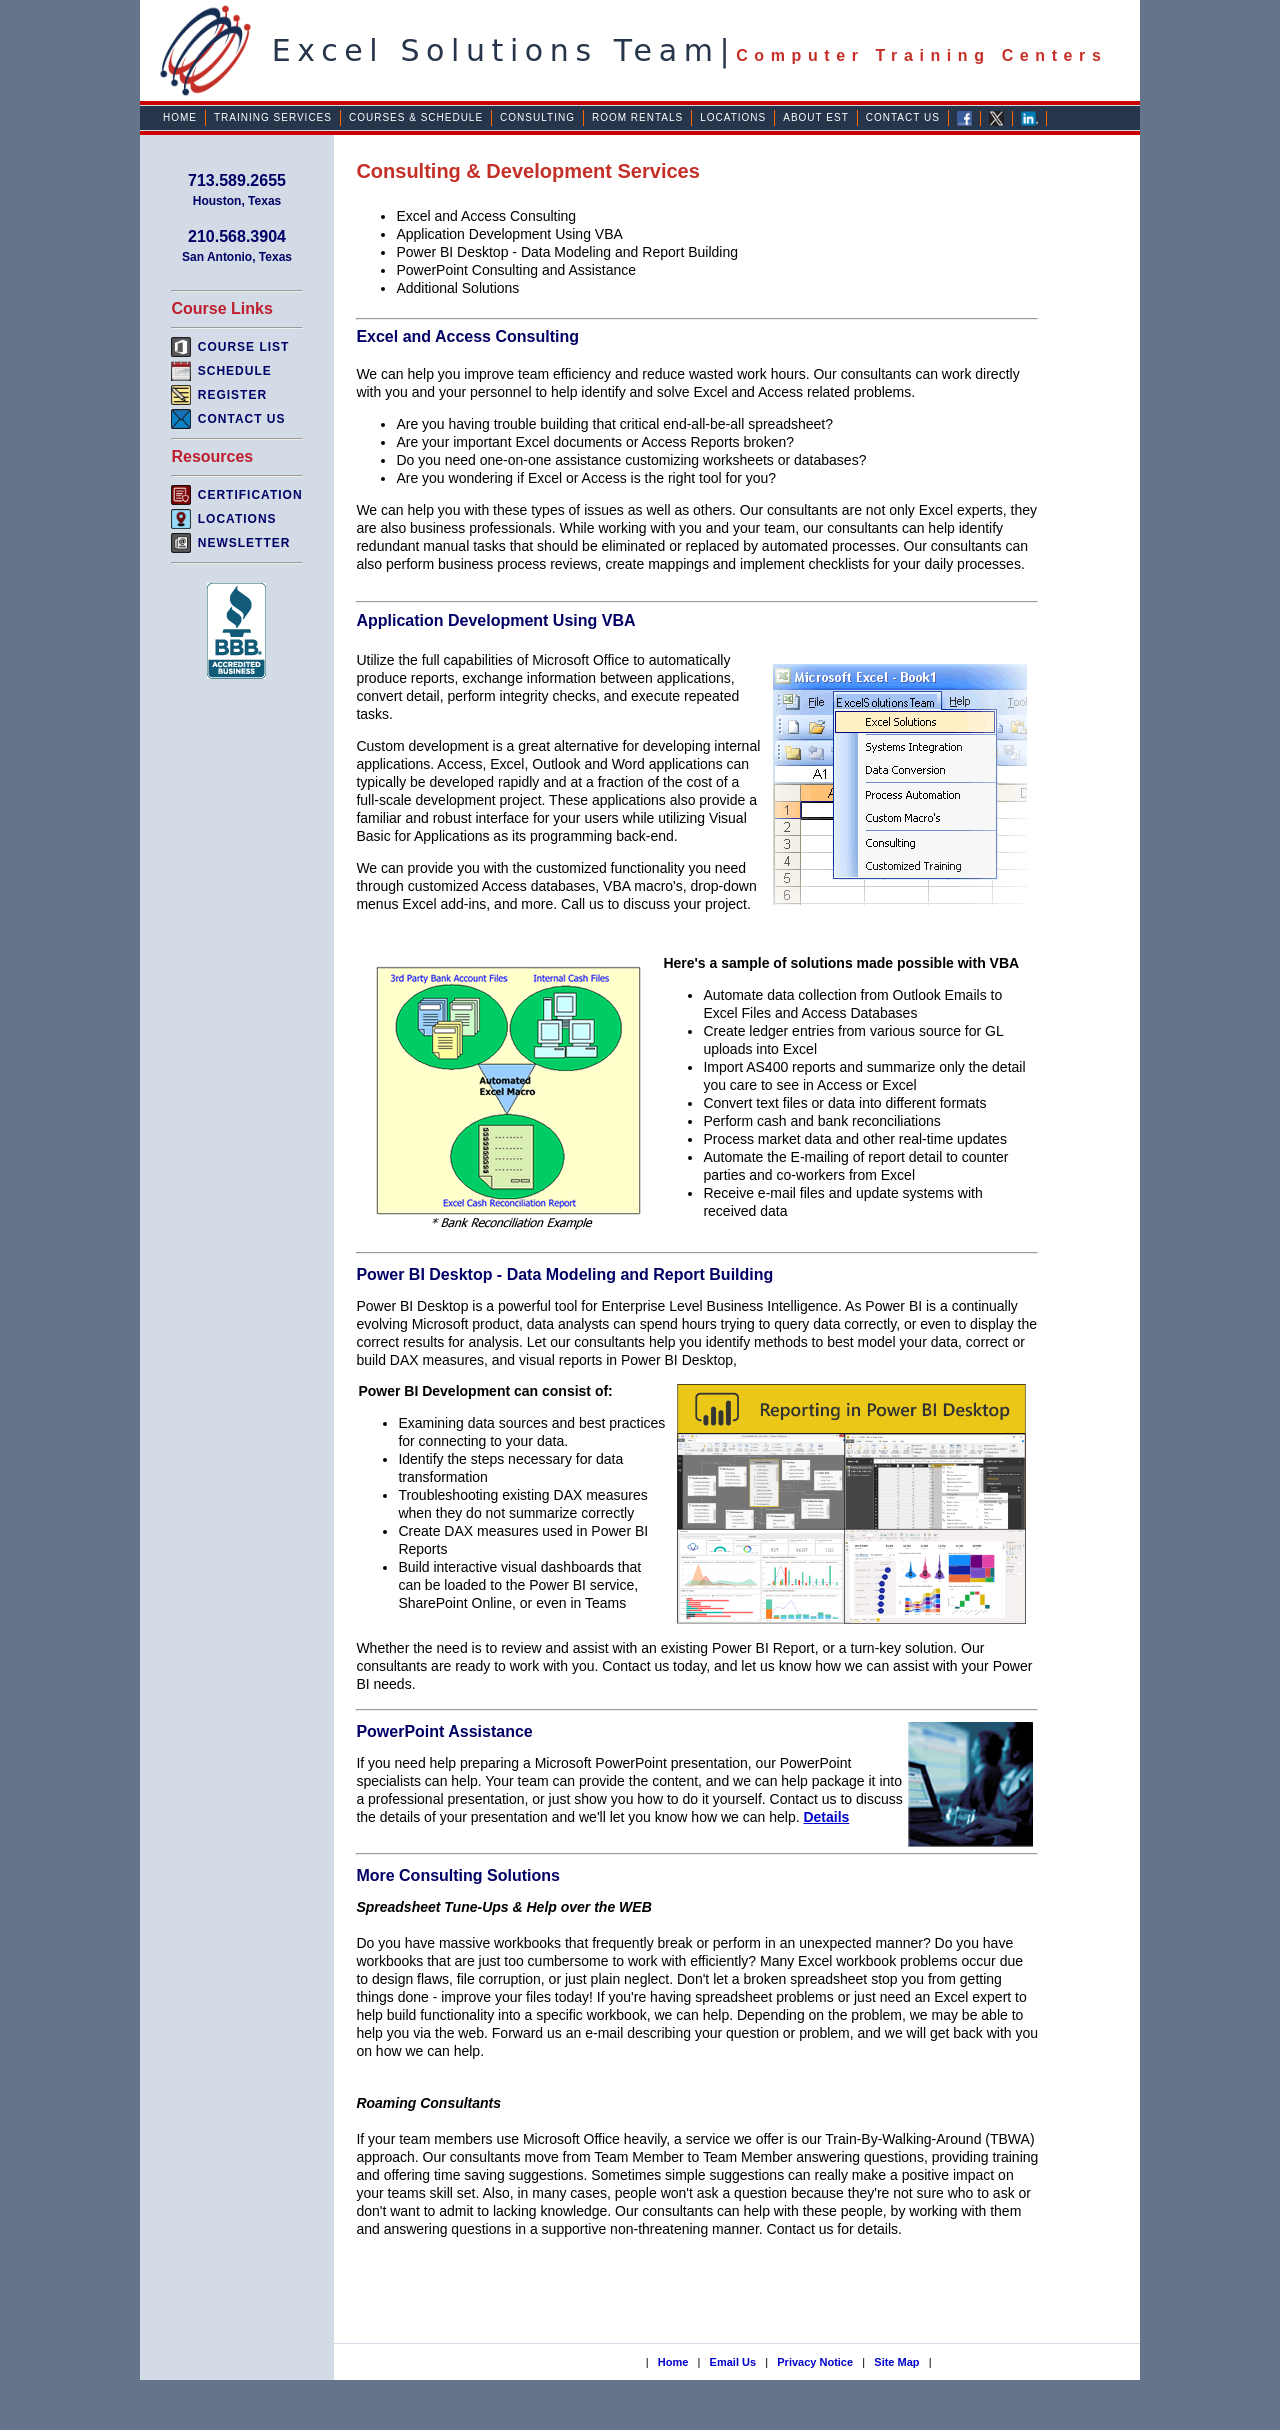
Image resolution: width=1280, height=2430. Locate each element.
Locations (733, 117)
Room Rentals (637, 117)
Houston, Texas (237, 201)
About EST (816, 117)
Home (180, 117)
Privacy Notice (815, 2362)
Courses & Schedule (416, 117)
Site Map (896, 2362)
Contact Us (903, 117)
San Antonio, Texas (237, 257)
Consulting (537, 117)
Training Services (273, 117)
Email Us (733, 2362)
